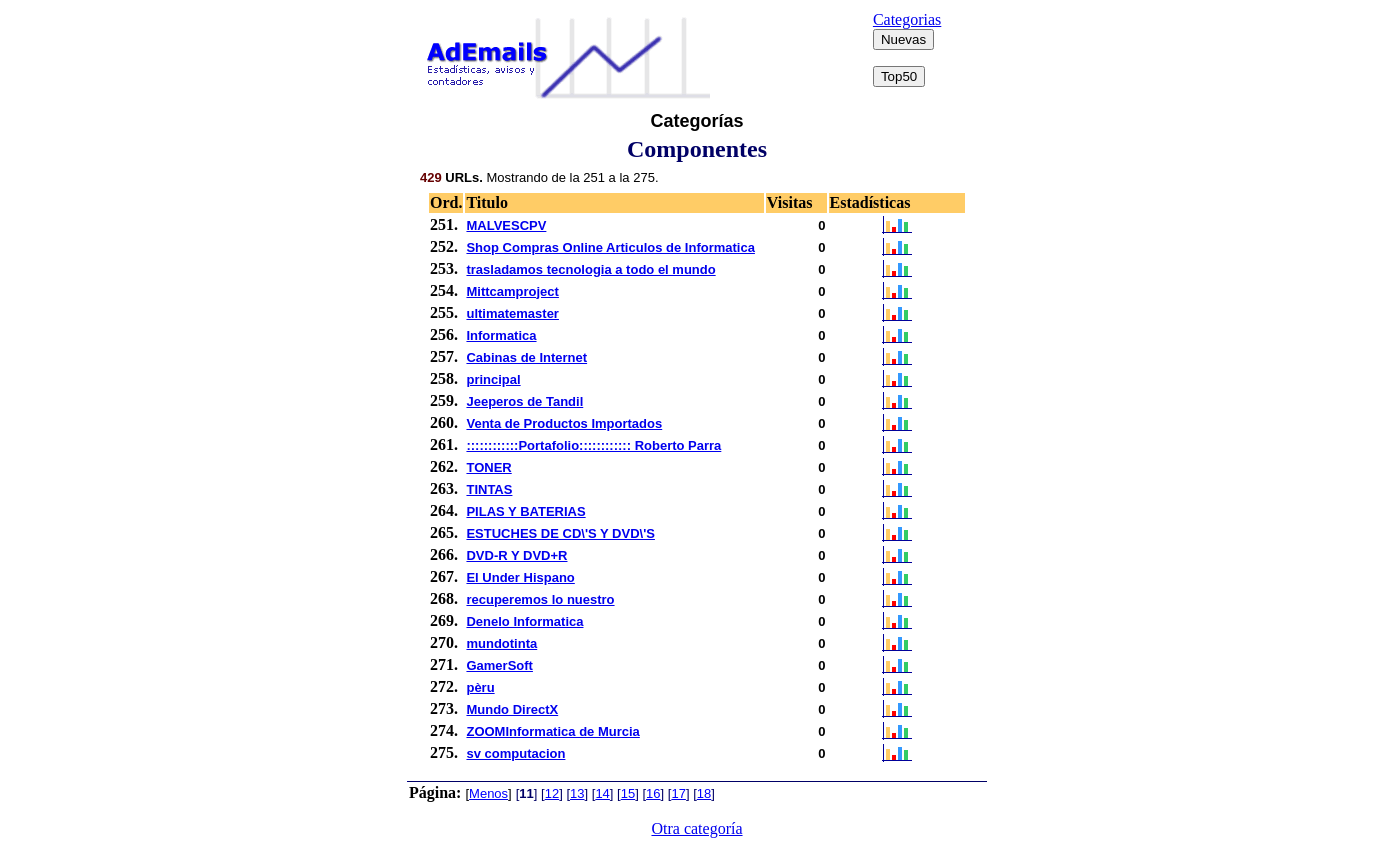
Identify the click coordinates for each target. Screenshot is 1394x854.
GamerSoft (499, 665)
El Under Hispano (520, 577)
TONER (488, 467)
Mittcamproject (512, 291)
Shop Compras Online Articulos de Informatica (610, 247)
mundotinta (501, 643)
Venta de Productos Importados (564, 423)
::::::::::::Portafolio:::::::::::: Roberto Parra (593, 445)
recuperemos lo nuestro (540, 599)
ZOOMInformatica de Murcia (552, 731)
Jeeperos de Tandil (524, 401)
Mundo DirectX (512, 709)
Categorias (907, 19)
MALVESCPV (506, 225)
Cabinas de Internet (526, 357)
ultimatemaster (512, 313)
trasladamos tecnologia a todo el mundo (590, 269)
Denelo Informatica (524, 621)
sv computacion (515, 753)
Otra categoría (696, 828)
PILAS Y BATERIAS (525, 511)
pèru (480, 687)
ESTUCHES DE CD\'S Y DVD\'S (560, 533)
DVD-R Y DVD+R (516, 555)
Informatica (501, 335)
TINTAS (489, 489)
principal (493, 379)
